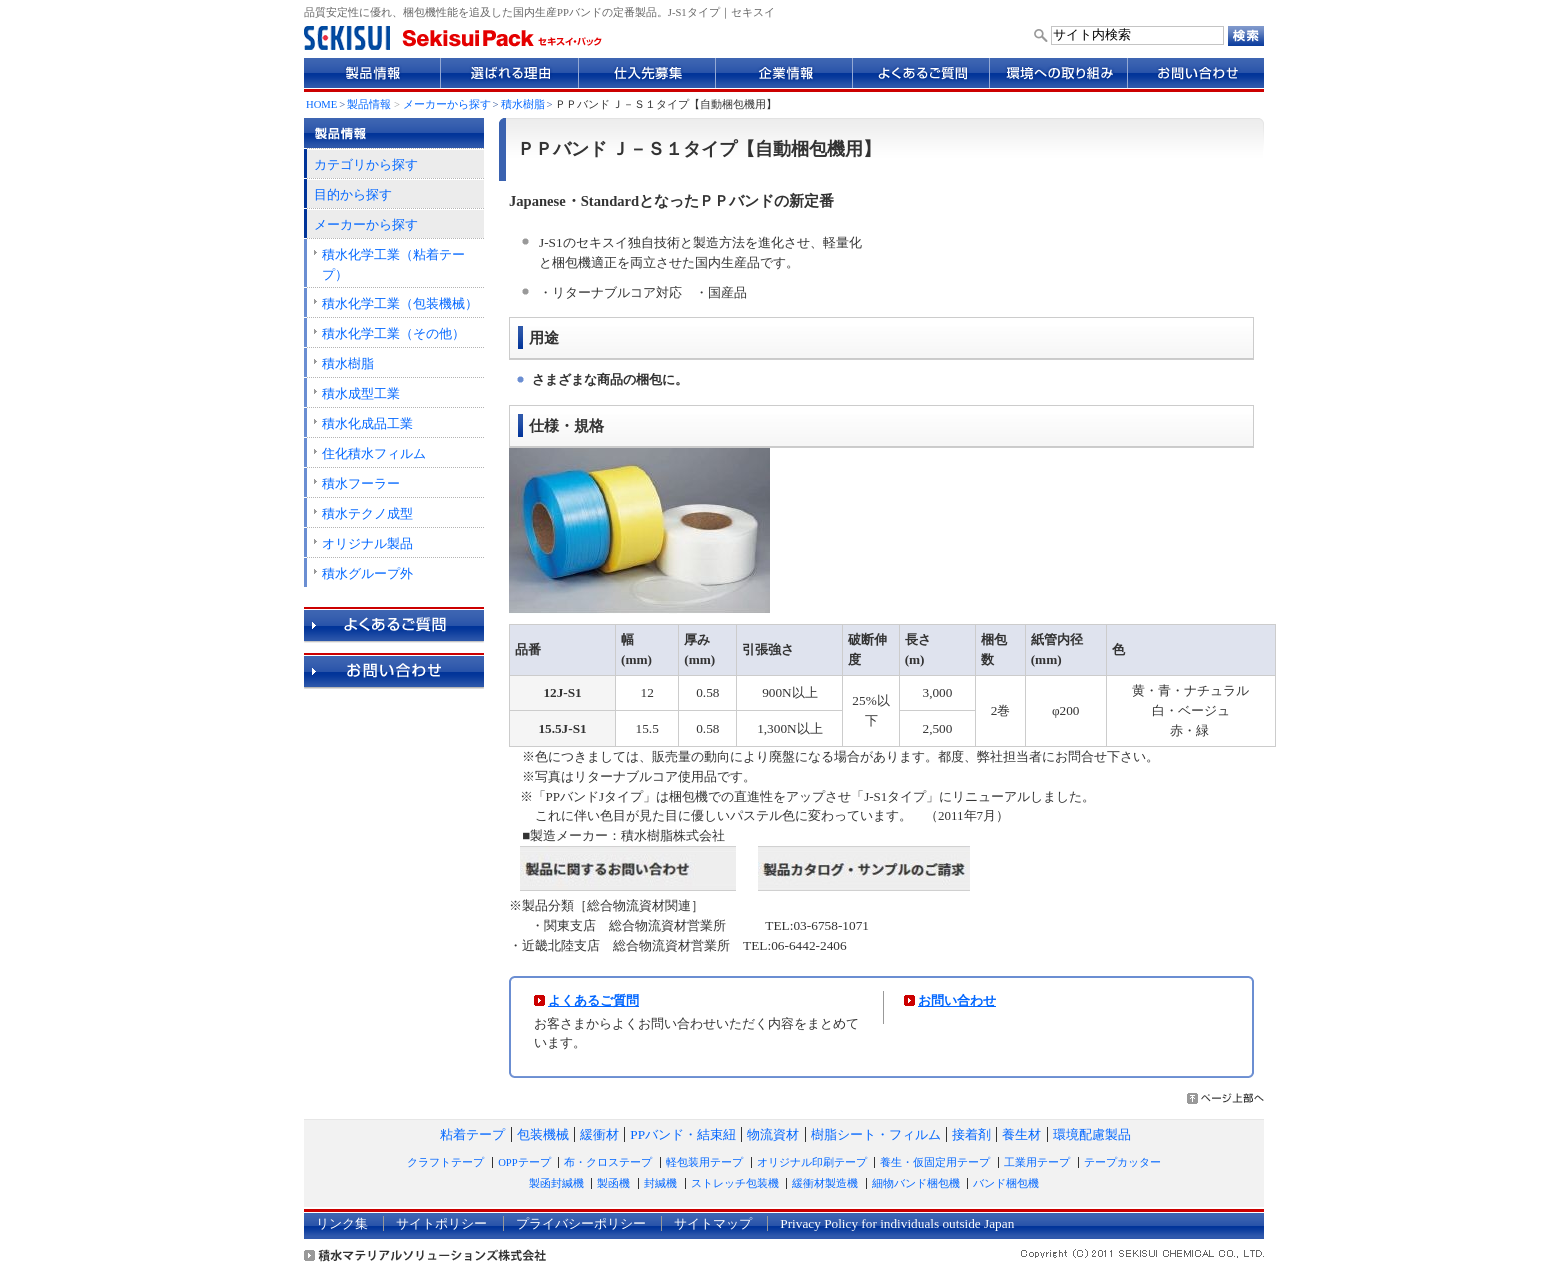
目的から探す (353, 194)
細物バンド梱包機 (916, 1183)
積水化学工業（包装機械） (400, 303)
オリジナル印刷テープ (812, 1162)
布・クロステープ (608, 1162)
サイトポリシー (441, 1223)
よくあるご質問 (593, 1000)
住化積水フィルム (374, 453)
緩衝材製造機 (825, 1183)
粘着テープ (472, 1134)
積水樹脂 (523, 104)
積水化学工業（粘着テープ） (393, 264)
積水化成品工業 (367, 423)
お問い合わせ (957, 1000)
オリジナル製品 (367, 543)
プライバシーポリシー (581, 1223)
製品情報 (369, 104)
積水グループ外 (367, 573)
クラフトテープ (445, 1162)
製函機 (613, 1183)
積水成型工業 (361, 393)
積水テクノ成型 (367, 513)
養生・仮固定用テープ (935, 1162)
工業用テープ (1037, 1162)
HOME (321, 104)
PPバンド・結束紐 (683, 1134)
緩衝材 (599, 1134)
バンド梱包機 (1006, 1183)
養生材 (1021, 1134)
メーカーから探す (447, 104)
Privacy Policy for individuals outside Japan (897, 1223)
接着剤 (971, 1134)
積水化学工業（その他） (393, 333)
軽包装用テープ (704, 1162)
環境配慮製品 (1092, 1134)
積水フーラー (361, 483)
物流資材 (773, 1134)
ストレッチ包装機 (735, 1183)
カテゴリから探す (366, 164)
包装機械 (543, 1134)
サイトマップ (713, 1223)
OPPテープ (524, 1162)
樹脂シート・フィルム (876, 1134)
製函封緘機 (556, 1183)
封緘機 (660, 1183)
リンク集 (342, 1223)
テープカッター (1122, 1162)
